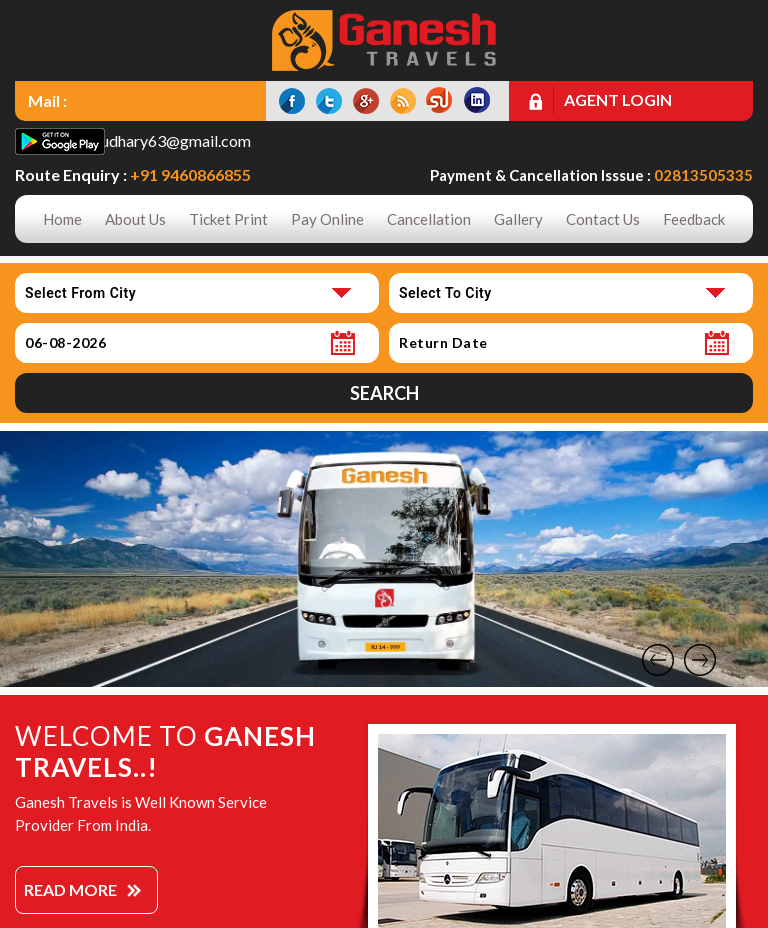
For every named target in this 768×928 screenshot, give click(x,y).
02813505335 (703, 175)
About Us (135, 219)
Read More (70, 889)
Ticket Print (228, 219)
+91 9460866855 (190, 174)
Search (384, 393)
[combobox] (197, 293)
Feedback (694, 219)
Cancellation (429, 219)
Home (62, 219)
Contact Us (603, 219)
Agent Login (618, 99)
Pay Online (327, 219)
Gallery (518, 219)
